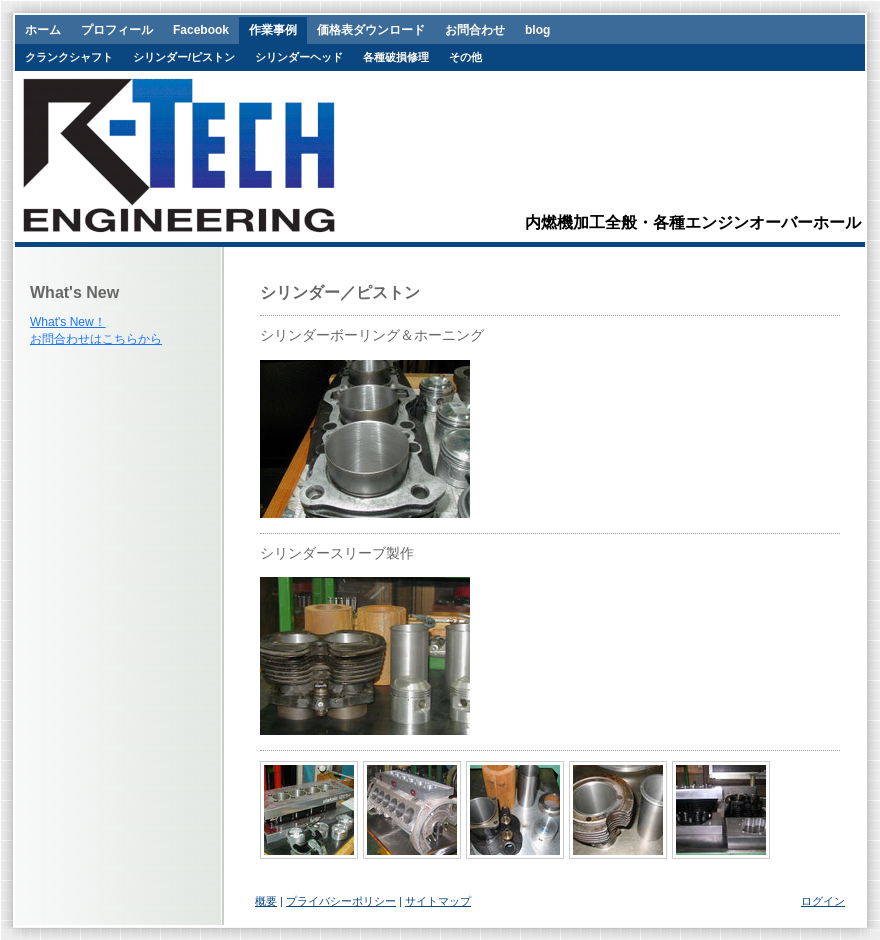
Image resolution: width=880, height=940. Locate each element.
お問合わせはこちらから (96, 339)
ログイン (823, 901)
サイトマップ (438, 901)
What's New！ (68, 322)
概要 (266, 901)
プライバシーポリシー (341, 901)
